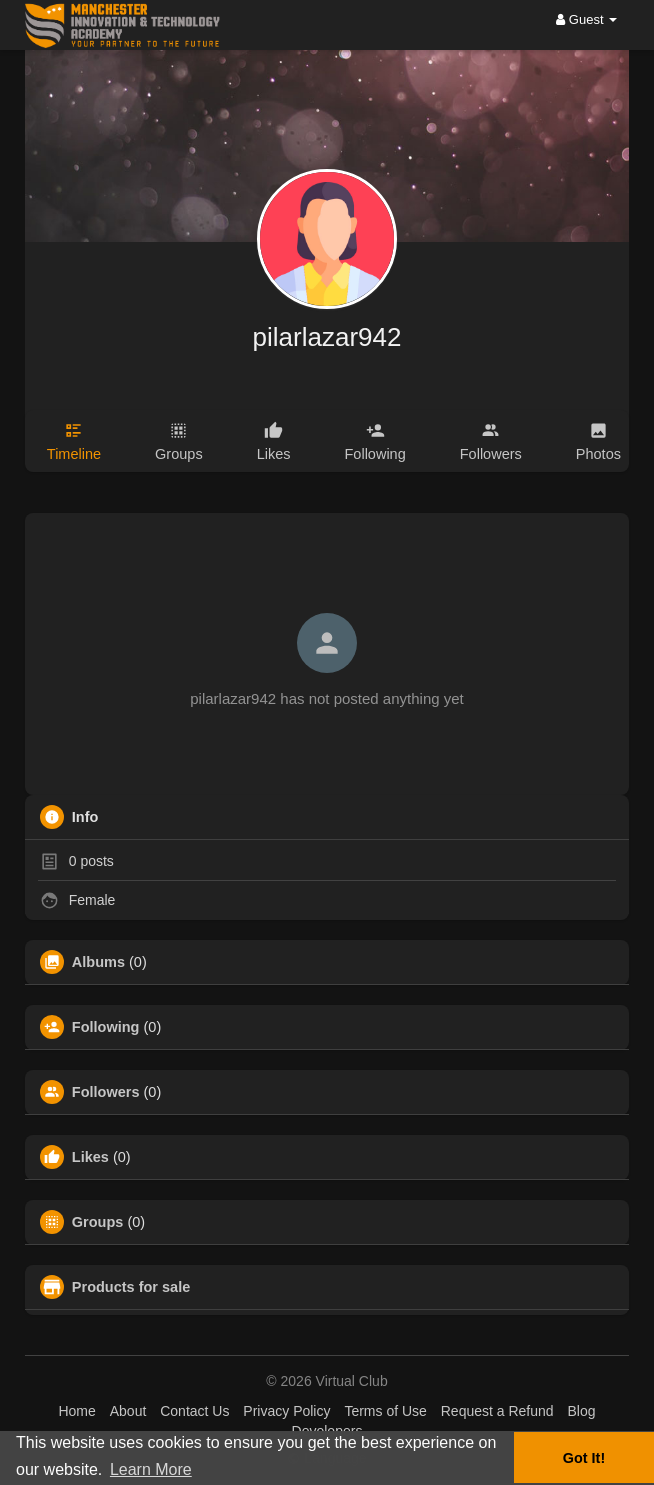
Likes (90, 1157)
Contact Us (194, 1411)
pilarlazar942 (327, 337)
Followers (106, 1092)
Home (76, 1411)
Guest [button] (586, 19)
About (128, 1411)
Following (106, 1027)
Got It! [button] (584, 1458)
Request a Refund (497, 1411)
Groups (98, 1222)
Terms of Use (385, 1411)
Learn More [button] (151, 1469)
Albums (98, 962)
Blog (581, 1411)
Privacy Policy (286, 1411)
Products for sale (131, 1287)
